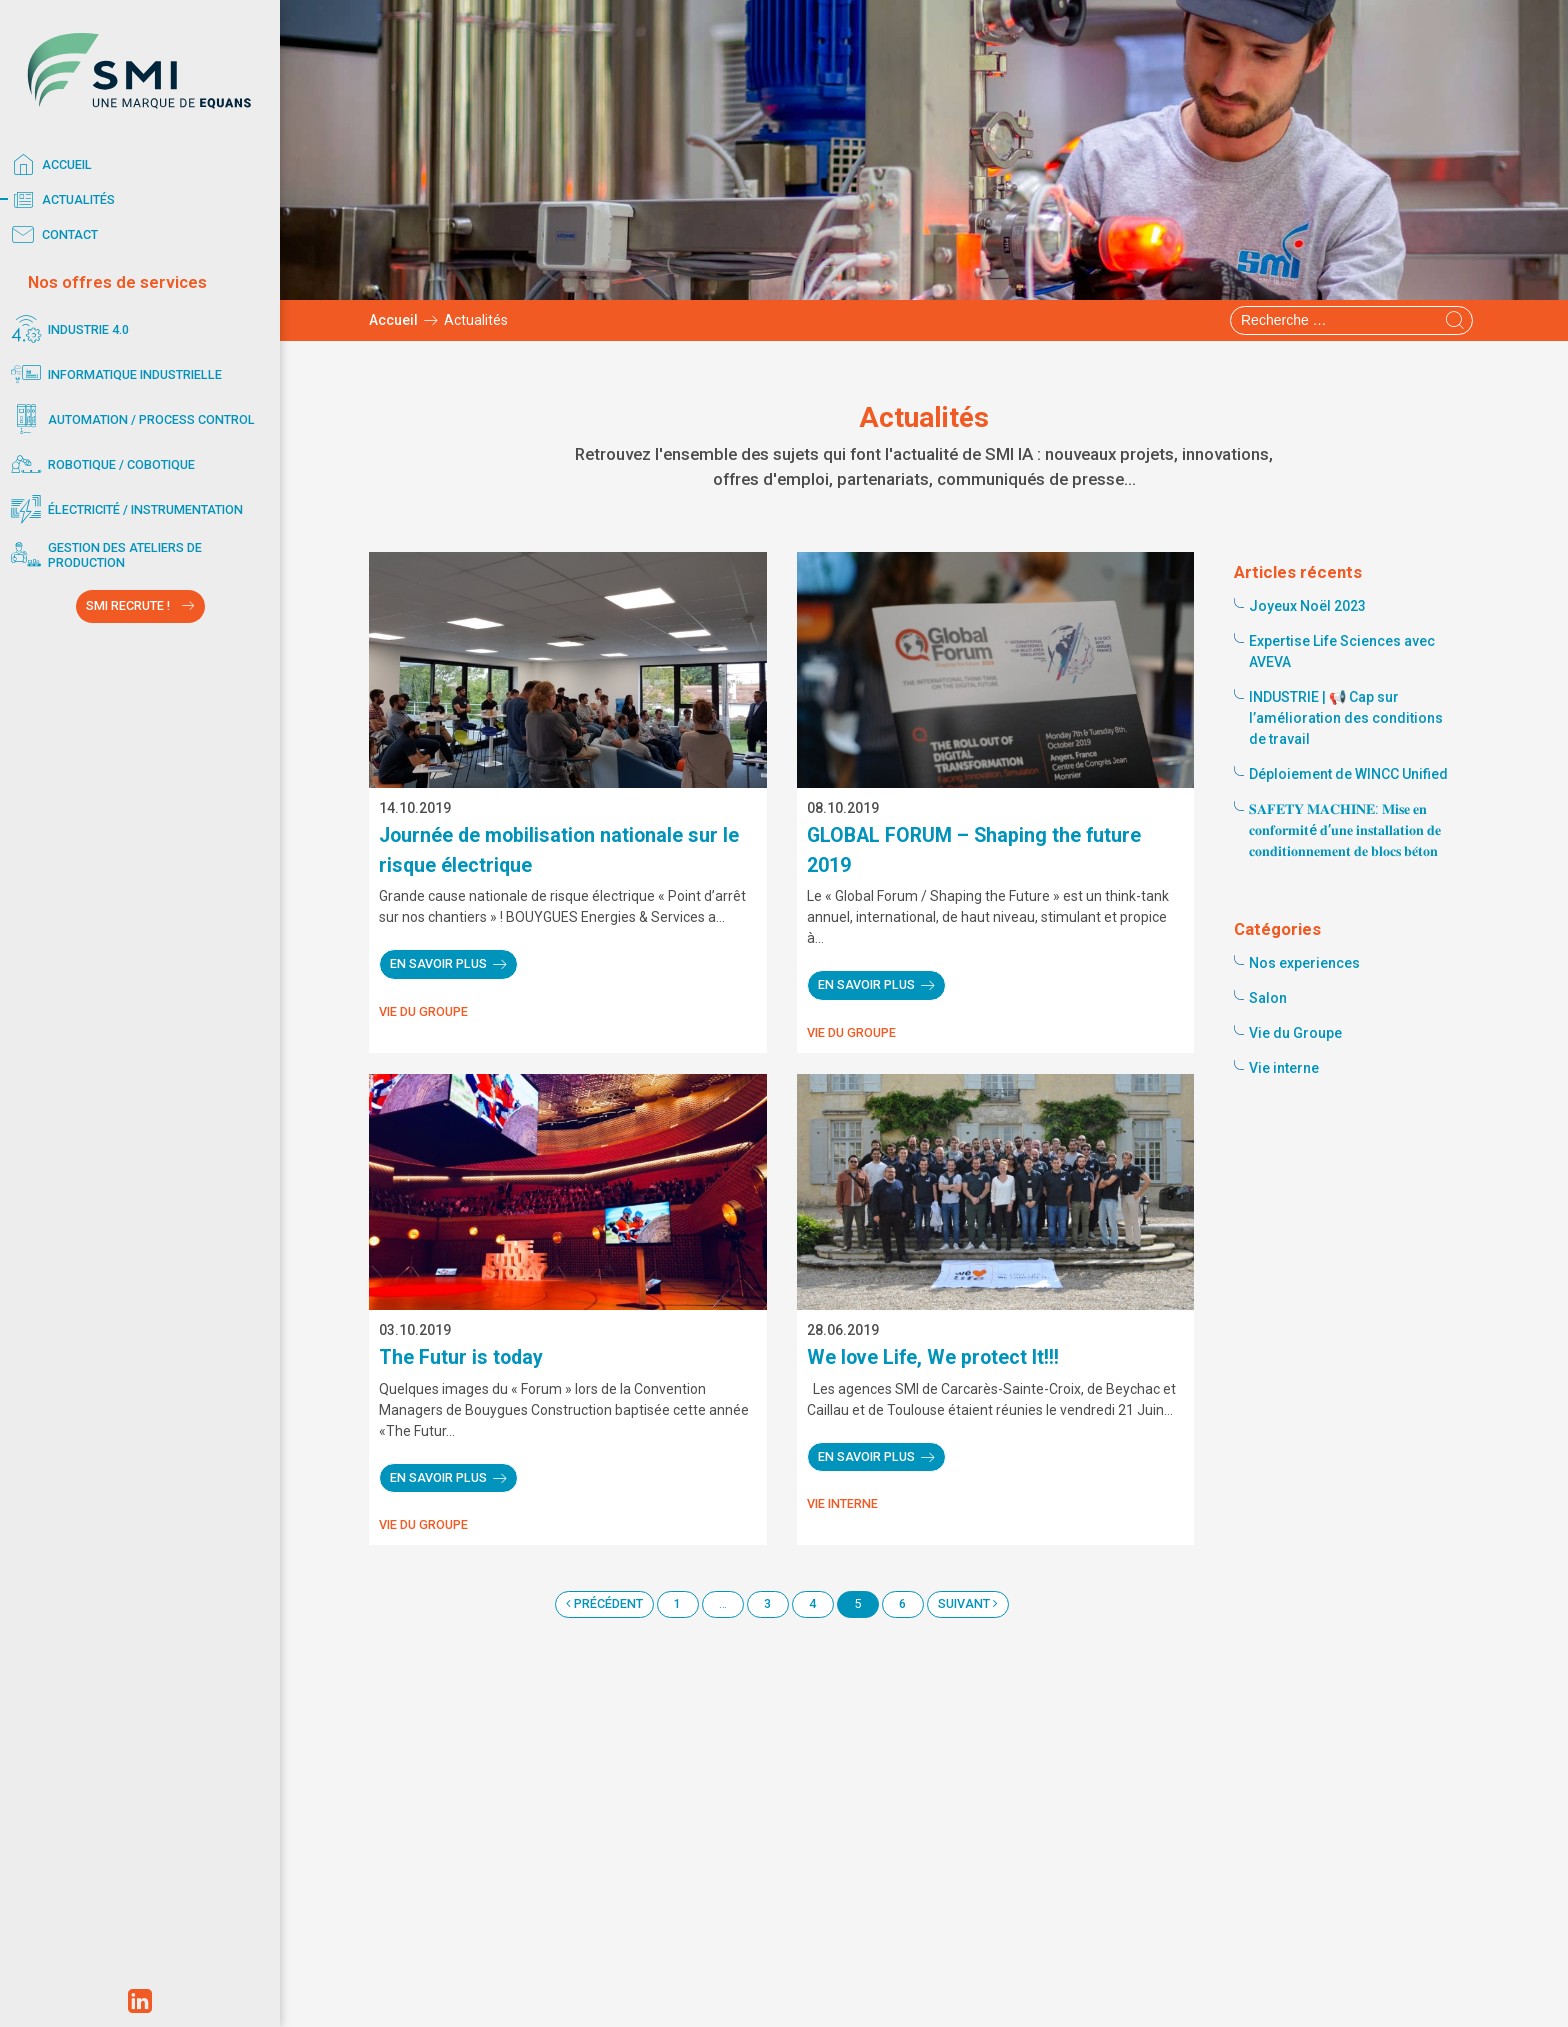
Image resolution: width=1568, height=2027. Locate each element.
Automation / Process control (130, 419)
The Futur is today (461, 1357)
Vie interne (842, 1503)
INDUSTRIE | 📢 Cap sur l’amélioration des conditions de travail (1346, 718)
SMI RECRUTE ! (128, 605)
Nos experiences (1304, 963)
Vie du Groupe (423, 1011)
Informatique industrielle (113, 374)
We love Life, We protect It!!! (933, 1357)
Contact (51, 235)
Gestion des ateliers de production (103, 554)
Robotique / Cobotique (100, 464)
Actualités (60, 200)
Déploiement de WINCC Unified (1348, 774)
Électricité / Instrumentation (124, 509)
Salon (1268, 998)
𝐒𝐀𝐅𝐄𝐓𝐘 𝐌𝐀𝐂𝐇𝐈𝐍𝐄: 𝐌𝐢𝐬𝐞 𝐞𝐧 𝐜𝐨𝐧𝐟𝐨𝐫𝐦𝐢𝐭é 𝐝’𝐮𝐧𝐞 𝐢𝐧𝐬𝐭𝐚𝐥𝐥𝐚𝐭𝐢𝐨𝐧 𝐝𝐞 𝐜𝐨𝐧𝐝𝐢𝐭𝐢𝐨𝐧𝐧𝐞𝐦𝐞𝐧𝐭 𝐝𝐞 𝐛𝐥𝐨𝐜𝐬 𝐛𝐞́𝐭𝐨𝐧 (1345, 830)
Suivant (968, 1603)
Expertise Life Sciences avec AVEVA (1342, 651)
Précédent (604, 1603)
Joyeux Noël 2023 (1307, 606)
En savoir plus (438, 963)
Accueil (48, 165)
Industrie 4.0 (67, 329)
